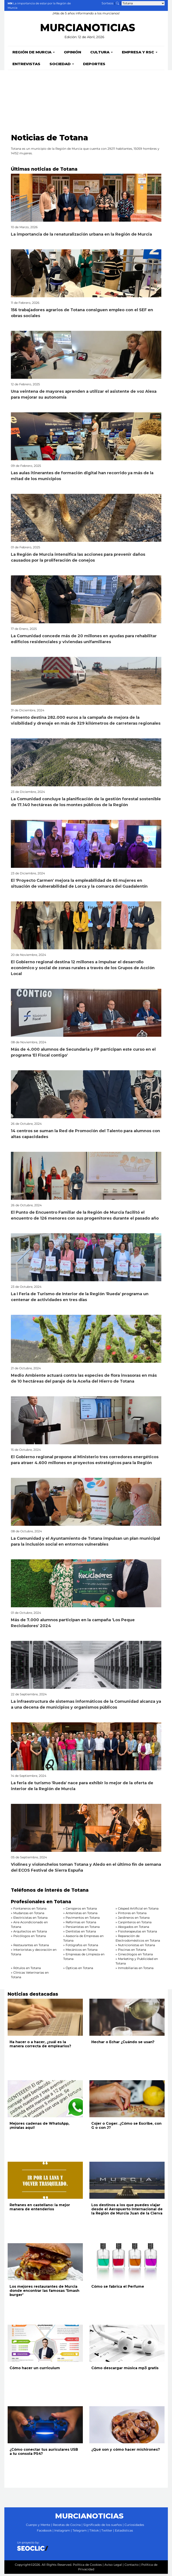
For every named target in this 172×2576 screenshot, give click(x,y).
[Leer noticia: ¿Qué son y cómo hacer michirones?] (127, 2426)
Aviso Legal (113, 2567)
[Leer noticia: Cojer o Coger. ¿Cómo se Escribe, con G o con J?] (127, 2100)
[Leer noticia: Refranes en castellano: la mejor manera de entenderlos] (45, 2182)
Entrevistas (26, 66)
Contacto (131, 2567)
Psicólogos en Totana (29, 1938)
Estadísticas (124, 2533)
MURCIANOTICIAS (87, 30)
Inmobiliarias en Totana (135, 1970)
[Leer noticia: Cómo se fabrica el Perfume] (127, 2263)
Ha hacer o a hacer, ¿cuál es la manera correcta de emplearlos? (40, 2046)
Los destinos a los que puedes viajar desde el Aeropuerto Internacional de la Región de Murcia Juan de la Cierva (127, 2211)
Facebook (44, 2533)
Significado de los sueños (102, 2527)
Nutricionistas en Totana (136, 1947)
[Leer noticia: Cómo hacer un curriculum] (45, 2345)
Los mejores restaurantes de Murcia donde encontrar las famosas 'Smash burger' (44, 2293)
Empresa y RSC (139, 54)
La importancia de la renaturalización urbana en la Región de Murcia (81, 236)
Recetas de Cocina (67, 2527)
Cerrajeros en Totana (81, 1911)
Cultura (101, 54)
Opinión (72, 54)
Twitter (106, 2533)
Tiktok (94, 2533)
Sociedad (61, 66)
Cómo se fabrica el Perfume (117, 2289)
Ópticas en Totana (79, 1970)
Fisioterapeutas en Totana (137, 1933)
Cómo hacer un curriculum (35, 2370)
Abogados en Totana (133, 1929)
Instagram (62, 2533)
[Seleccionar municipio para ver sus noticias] (143, 3)
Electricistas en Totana (30, 1920)
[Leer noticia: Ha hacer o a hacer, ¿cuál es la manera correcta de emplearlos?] (45, 2019)
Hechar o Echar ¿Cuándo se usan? (122, 2044)
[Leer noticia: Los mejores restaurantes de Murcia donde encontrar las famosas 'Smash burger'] (45, 2263)
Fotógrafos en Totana (82, 1947)
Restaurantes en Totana (31, 1947)
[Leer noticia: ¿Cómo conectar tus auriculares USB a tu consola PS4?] (45, 2426)
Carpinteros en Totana (135, 1924)
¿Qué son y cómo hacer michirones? (125, 2452)
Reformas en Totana (81, 1924)
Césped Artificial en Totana (138, 1911)
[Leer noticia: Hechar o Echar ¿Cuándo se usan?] (127, 2019)
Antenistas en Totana (81, 1915)
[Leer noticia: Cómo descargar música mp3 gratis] (127, 2345)
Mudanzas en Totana (28, 1915)
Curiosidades (134, 2527)
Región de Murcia (33, 54)
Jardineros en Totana (134, 1920)
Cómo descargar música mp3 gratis (124, 2370)
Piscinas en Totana (132, 1952)
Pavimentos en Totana (83, 1920)
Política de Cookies (87, 2567)
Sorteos (107, 3)
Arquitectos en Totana (30, 1933)
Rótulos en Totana (27, 1970)
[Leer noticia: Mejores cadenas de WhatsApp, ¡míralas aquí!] (45, 2100)
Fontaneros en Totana (29, 1911)
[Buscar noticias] (117, 3)
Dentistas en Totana (81, 1933)
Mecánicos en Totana (81, 1952)
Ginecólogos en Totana (135, 1956)
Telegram (80, 2533)
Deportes (94, 66)
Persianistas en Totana (83, 1929)
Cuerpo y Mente (38, 2527)
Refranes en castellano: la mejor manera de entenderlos (40, 2209)
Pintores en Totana (132, 1915)
